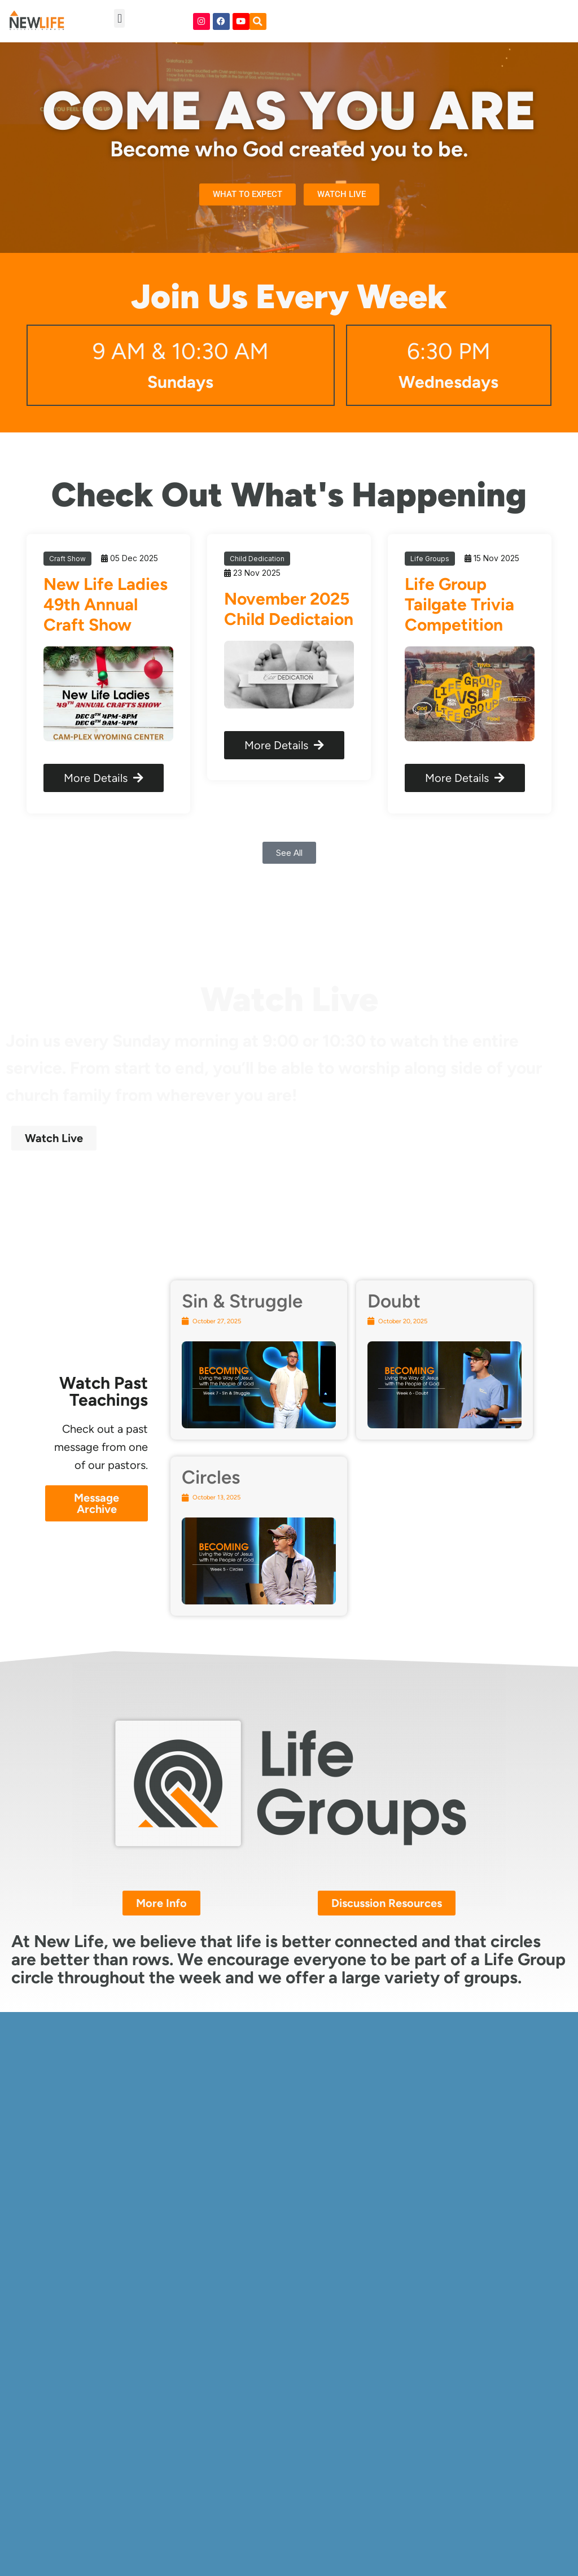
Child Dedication (257, 558)
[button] (119, 18)
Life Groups (429, 558)
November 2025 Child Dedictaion (288, 608)
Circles (211, 1477)
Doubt (394, 1301)
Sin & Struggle (242, 1301)
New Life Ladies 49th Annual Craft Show (105, 604)
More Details (103, 778)
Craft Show (67, 558)
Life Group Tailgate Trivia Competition (459, 604)
